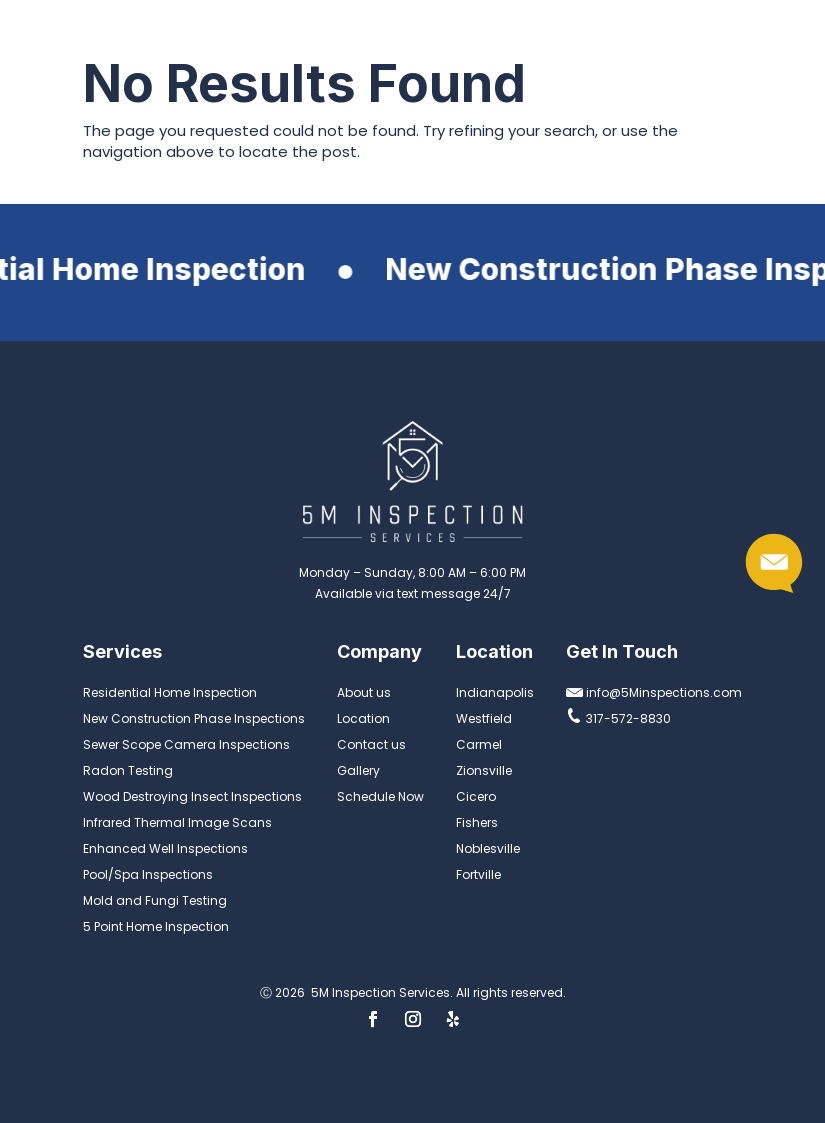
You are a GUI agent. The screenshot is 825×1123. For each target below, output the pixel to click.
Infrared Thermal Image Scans (177, 822)
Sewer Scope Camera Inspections (186, 744)
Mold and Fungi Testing (155, 900)
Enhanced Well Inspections (165, 848)
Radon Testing (128, 770)
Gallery (358, 770)
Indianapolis (495, 692)
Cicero (476, 796)
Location (363, 718)
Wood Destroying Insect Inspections (192, 796)
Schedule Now (380, 796)
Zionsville (484, 770)
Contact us (371, 744)
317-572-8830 (618, 718)
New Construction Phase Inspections (194, 718)
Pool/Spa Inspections (148, 874)
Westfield (484, 718)
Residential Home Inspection (170, 692)
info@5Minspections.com (654, 692)
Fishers (477, 822)
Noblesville (488, 848)
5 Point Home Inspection (156, 926)
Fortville (478, 874)
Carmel (479, 744)
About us (364, 692)
